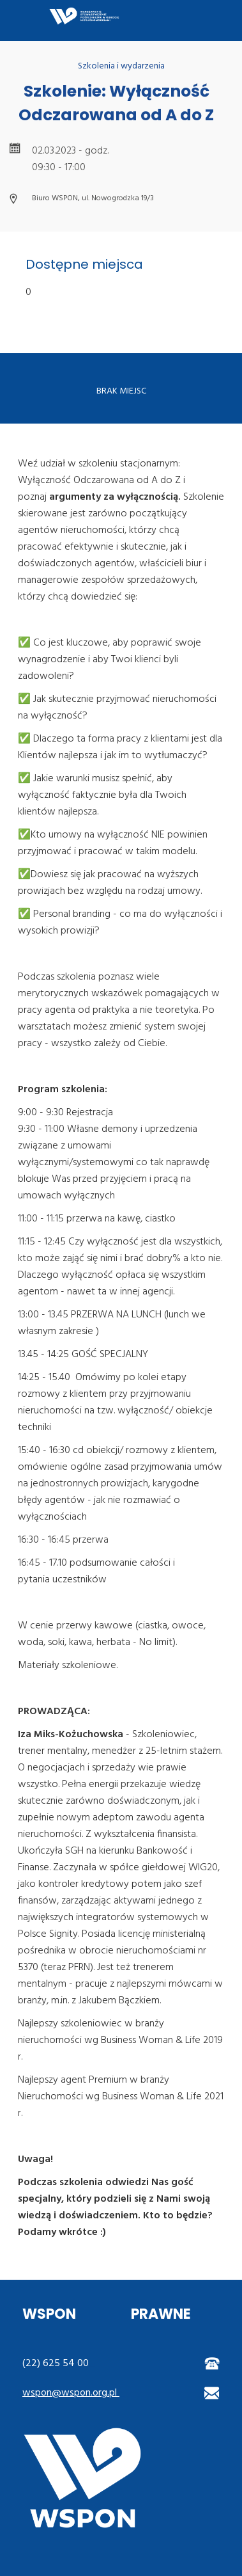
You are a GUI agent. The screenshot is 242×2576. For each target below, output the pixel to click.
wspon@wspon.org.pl (70, 2393)
